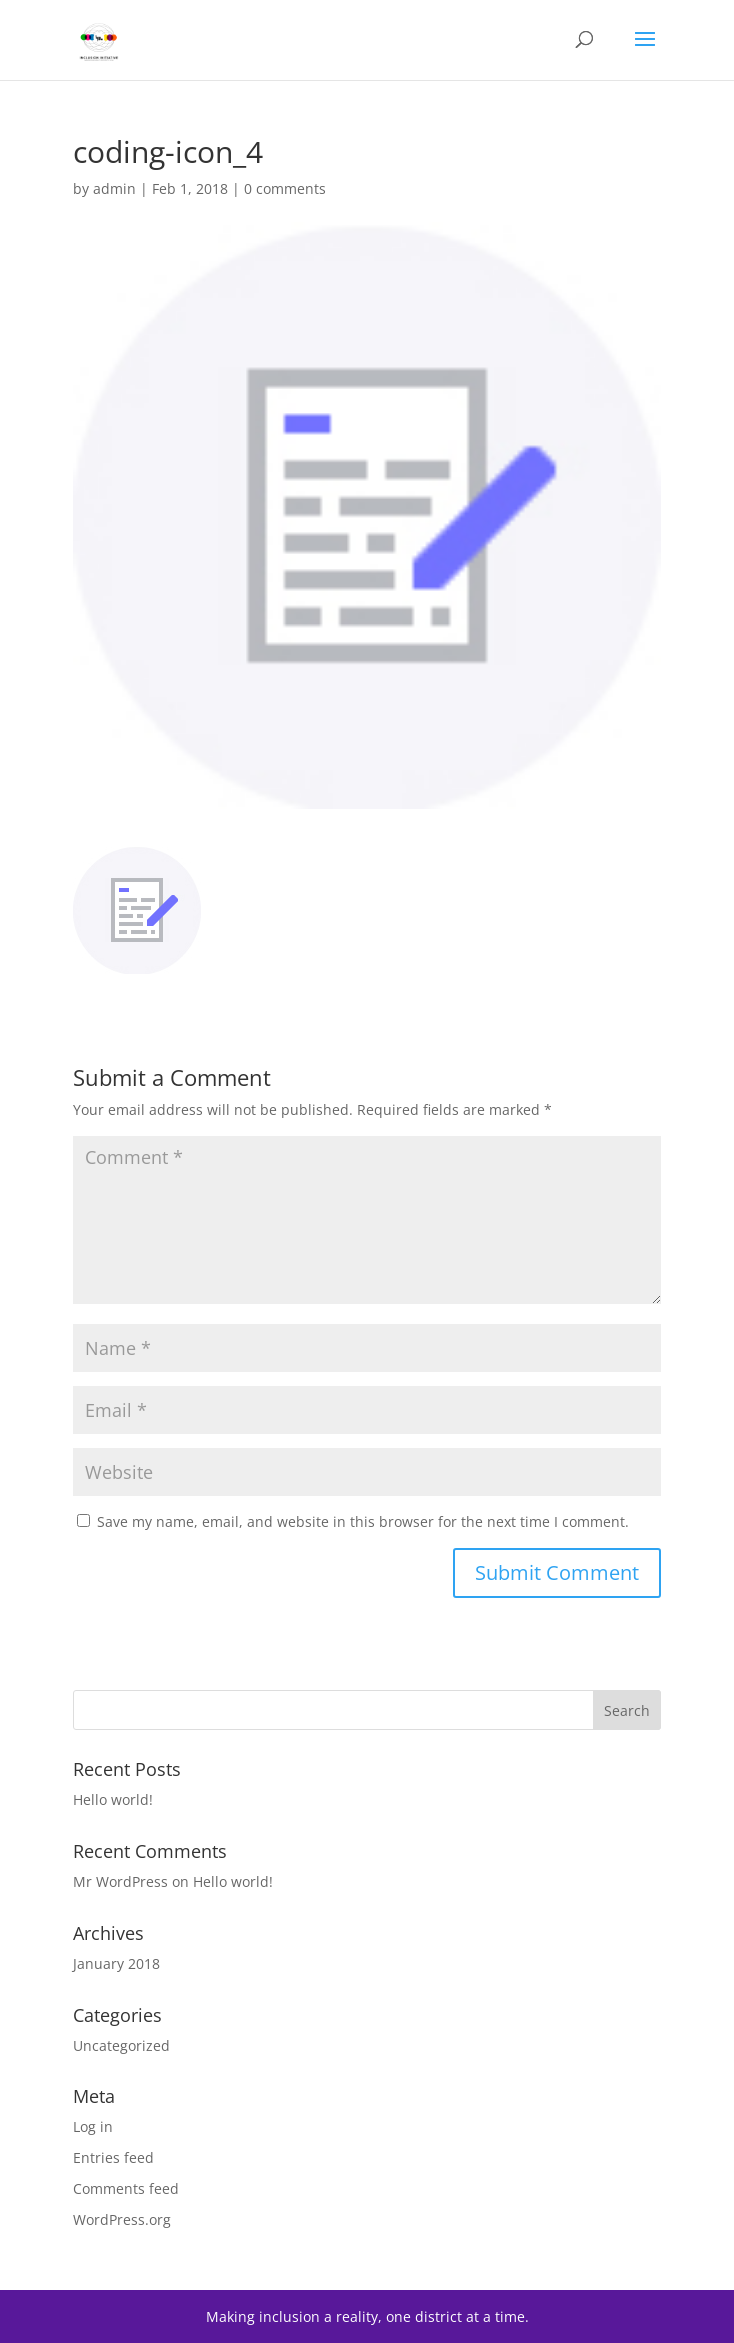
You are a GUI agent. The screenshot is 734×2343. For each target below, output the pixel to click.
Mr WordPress (120, 1881)
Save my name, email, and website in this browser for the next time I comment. (363, 1521)
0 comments (285, 188)
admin (114, 188)
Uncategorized (121, 2045)
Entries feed (113, 2157)
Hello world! (113, 1799)
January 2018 (116, 1963)
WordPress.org (122, 2219)
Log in (93, 2126)
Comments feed (126, 2188)
